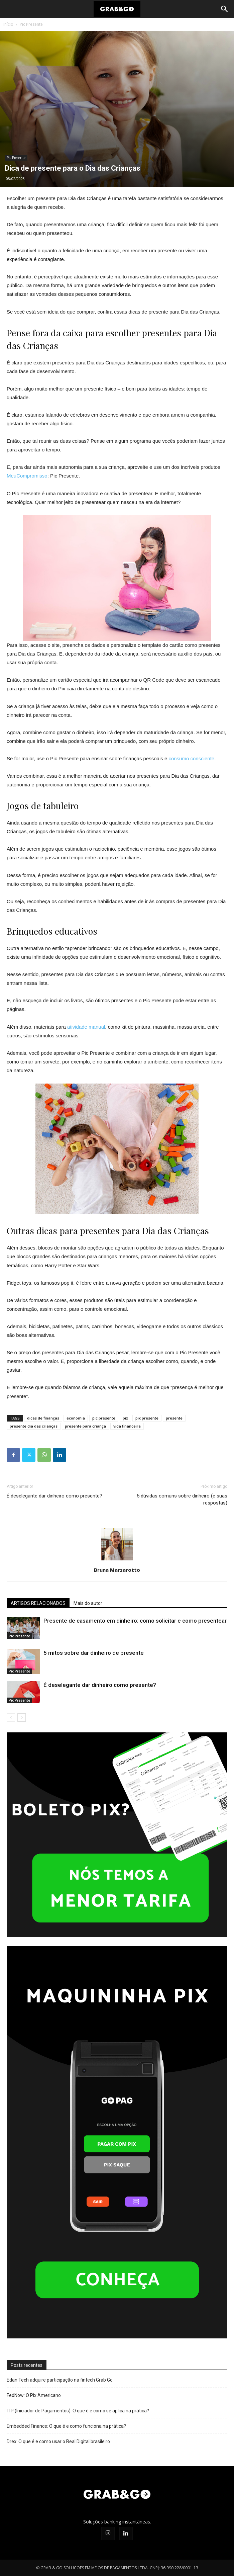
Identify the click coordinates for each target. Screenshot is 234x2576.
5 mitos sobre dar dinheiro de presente (93, 1652)
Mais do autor (88, 1603)
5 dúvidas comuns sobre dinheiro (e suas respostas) (182, 1499)
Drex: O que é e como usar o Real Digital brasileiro (58, 2441)
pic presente (103, 1418)
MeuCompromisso (27, 476)
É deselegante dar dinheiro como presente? (54, 1496)
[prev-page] (11, 1717)
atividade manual (86, 1027)
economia (76, 1418)
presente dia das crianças (33, 1426)
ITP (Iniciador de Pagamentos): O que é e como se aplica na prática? (78, 2410)
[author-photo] (117, 1560)
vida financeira (127, 1426)
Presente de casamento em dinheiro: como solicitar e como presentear (135, 1620)
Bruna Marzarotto (117, 1569)
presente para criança (85, 1426)
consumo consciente (191, 758)
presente (174, 1418)
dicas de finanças (43, 1418)
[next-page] (21, 1717)
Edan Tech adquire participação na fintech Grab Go (60, 2380)
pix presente (146, 1418)
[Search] (224, 9)
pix (125, 1418)
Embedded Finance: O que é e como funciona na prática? (66, 2426)
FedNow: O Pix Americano (34, 2395)
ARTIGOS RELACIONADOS (38, 1603)
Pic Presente (31, 24)
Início (8, 24)
